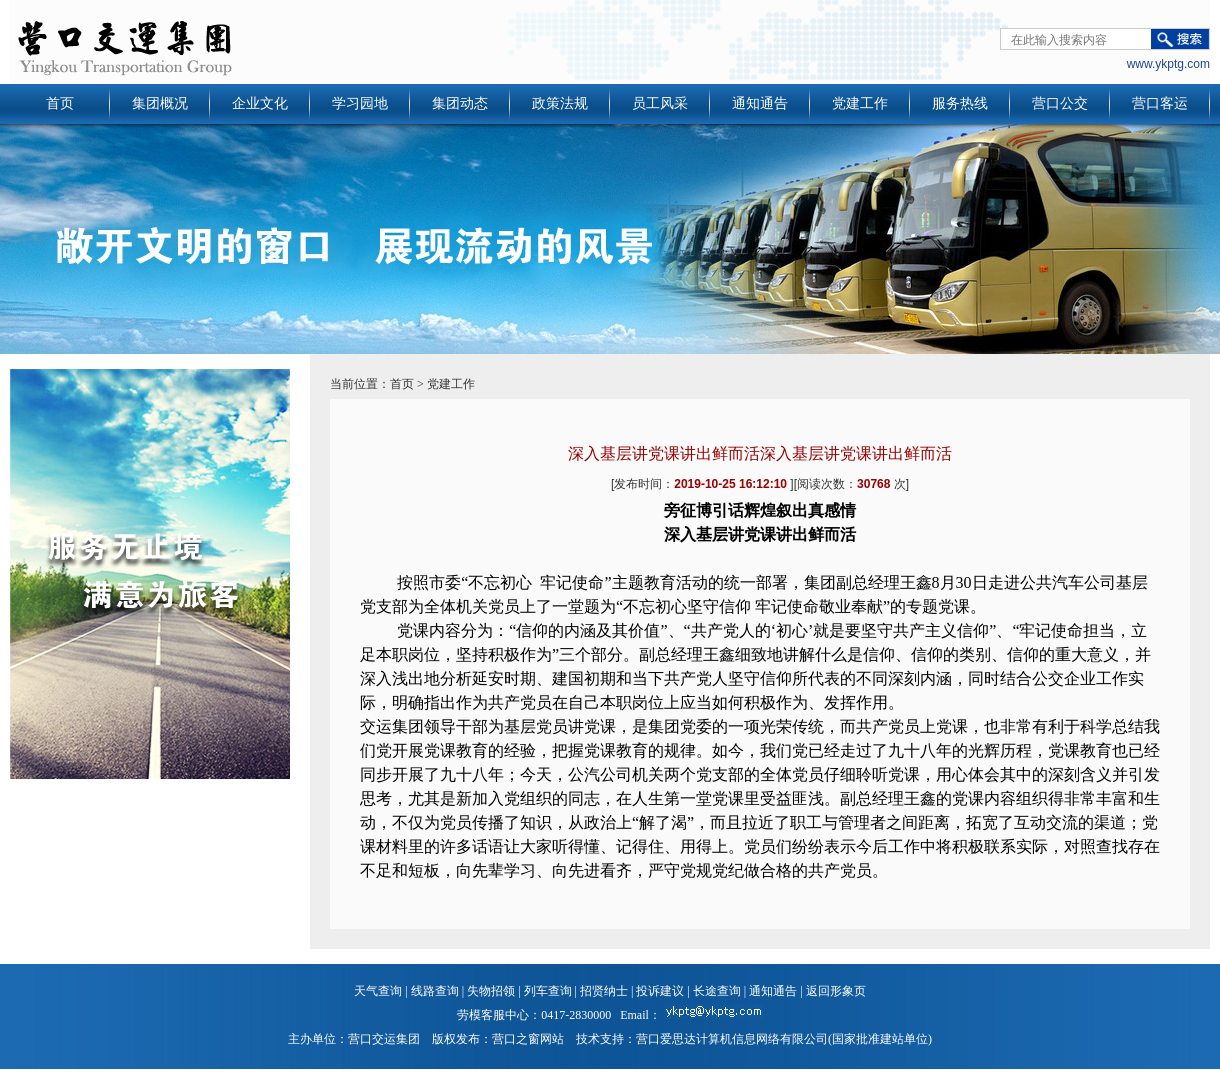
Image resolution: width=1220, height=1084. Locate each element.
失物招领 (491, 991)
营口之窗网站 (528, 1039)
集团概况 (160, 103)
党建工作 (860, 103)
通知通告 (760, 103)
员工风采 (660, 103)
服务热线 (960, 103)
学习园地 (360, 103)
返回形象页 (836, 991)
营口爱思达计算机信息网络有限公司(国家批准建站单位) (784, 1039)
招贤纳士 (604, 991)
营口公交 (1060, 103)
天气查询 (378, 991)
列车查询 (548, 991)
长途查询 (717, 991)
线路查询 (435, 991)
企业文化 (260, 103)
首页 (60, 103)
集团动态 (460, 103)
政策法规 (560, 103)
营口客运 (1160, 103)
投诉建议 (660, 991)
